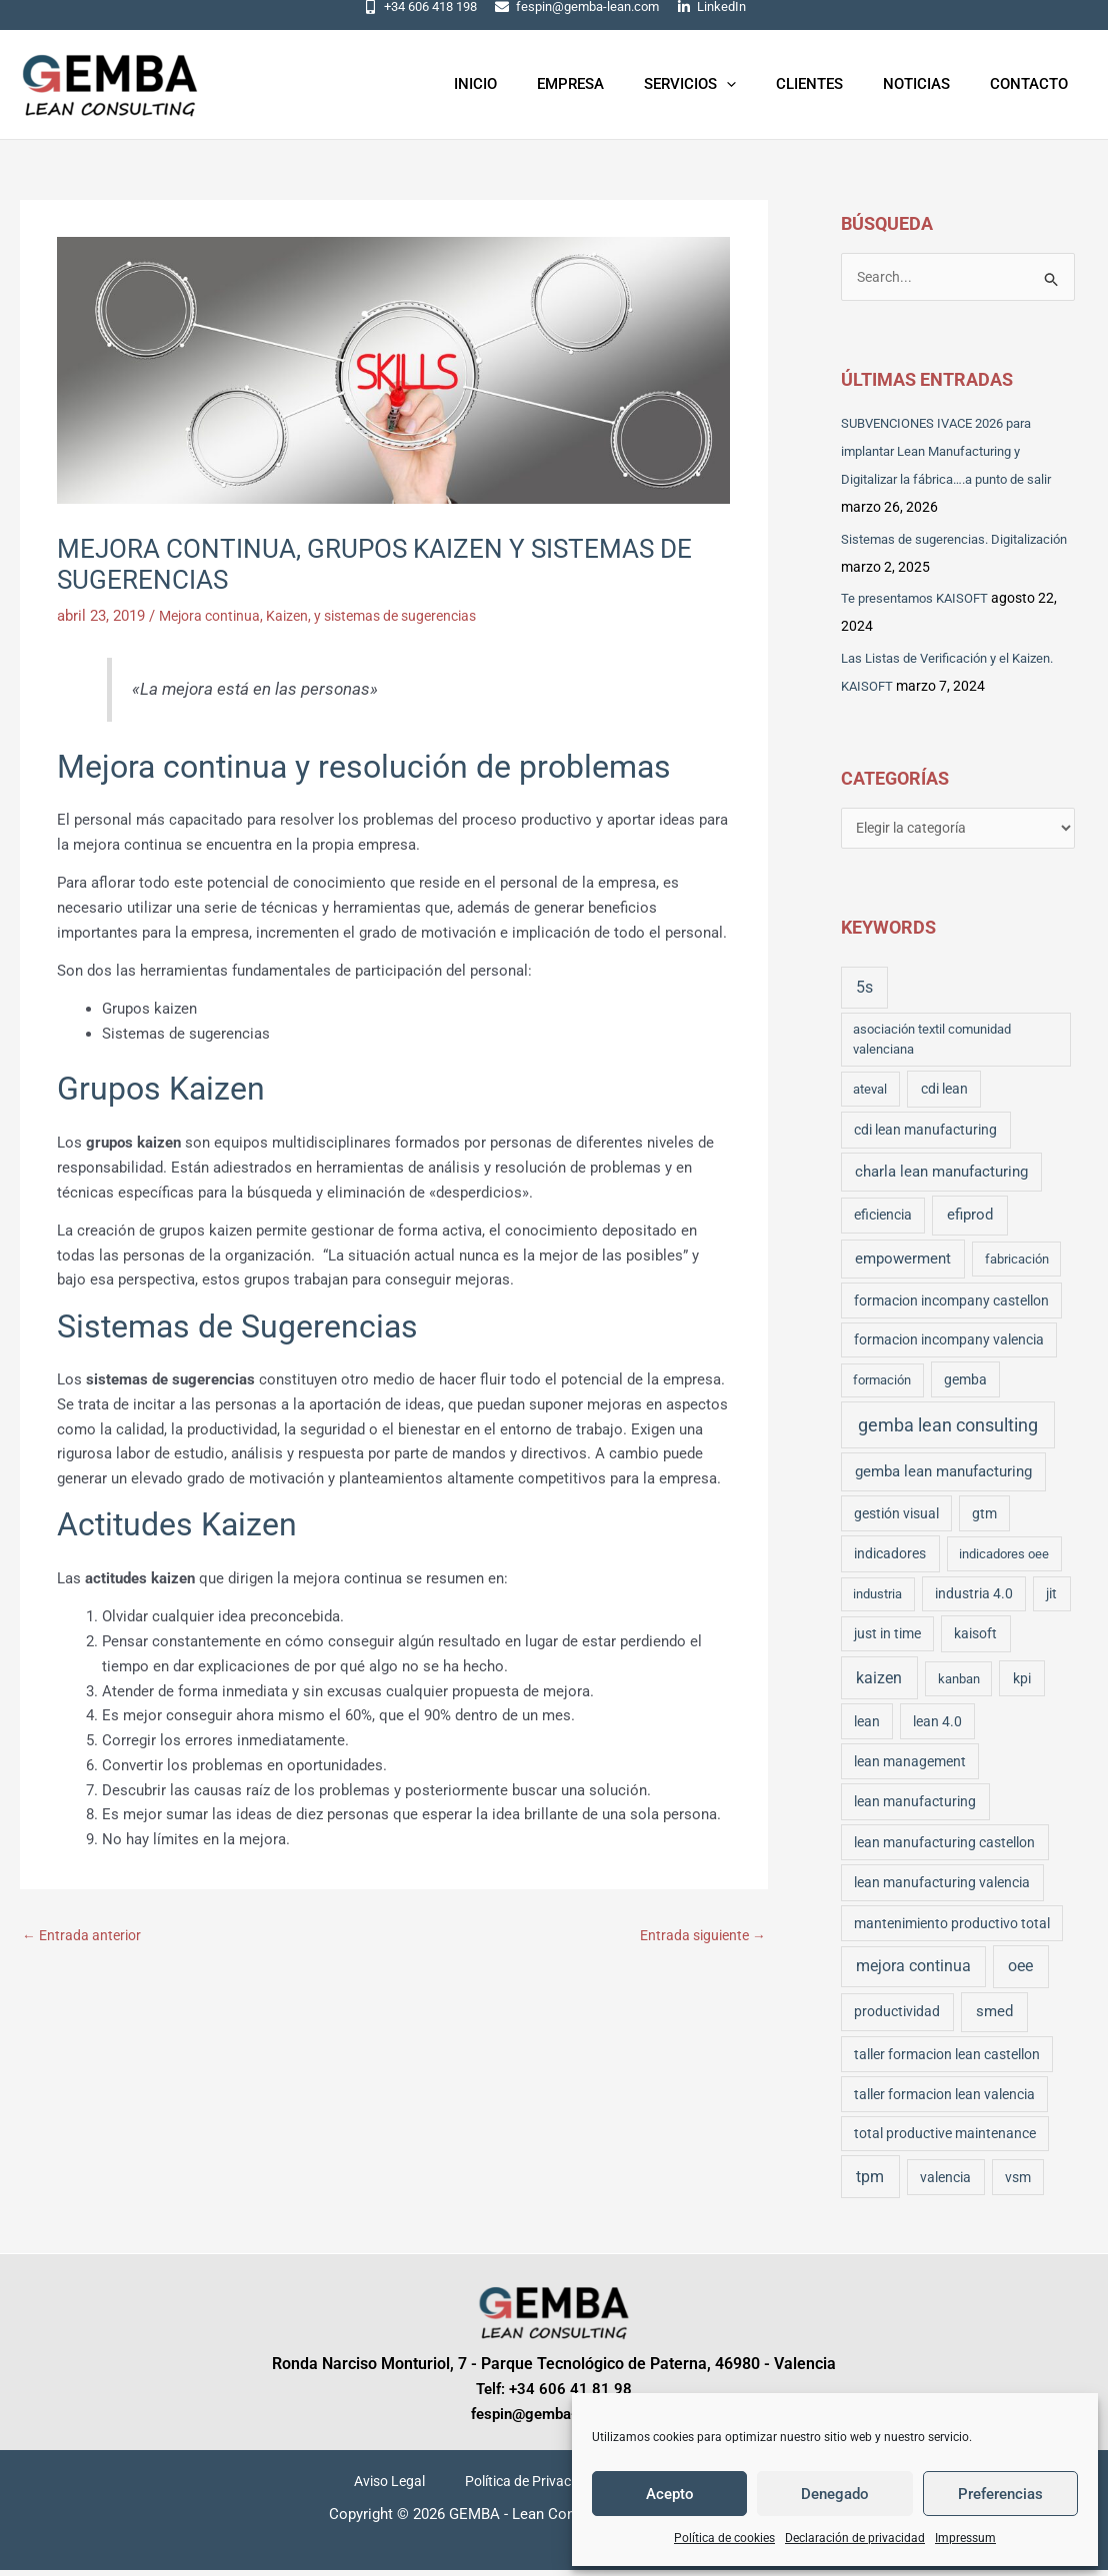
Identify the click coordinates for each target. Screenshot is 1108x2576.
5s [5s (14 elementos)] (864, 993)
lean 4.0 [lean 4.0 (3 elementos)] (937, 1727)
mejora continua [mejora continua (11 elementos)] (913, 1972)
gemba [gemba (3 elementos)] (965, 1385)
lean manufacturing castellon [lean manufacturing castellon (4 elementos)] (944, 1848)
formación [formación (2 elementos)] (882, 1385)
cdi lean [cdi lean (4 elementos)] (944, 1095)
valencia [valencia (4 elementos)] (945, 2183)
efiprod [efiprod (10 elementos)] (970, 1222)
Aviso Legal (402, 2488)
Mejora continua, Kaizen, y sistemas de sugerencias (331, 616)
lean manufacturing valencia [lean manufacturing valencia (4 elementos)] (942, 1889)
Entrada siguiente (698, 1936)
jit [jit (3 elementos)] (1051, 1600)
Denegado (835, 2494)
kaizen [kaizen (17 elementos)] (879, 1683)
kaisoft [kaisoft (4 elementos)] (975, 1640)
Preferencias (1000, 2494)
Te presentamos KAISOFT (920, 601)
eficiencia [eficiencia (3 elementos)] (883, 1222)
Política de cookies (724, 2538)
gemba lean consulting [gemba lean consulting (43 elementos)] (948, 1430)
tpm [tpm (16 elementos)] (870, 2182)
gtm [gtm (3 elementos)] (984, 1519)
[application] (761, 84)
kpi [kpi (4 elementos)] (1022, 1684)
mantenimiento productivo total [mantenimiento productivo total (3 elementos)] (952, 1929)
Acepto (670, 2494)
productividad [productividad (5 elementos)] (897, 2018)
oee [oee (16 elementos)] (1020, 1971)
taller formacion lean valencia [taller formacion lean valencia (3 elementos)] (944, 2100)
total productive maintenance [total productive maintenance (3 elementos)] (945, 2140)
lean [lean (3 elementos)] (867, 1727)
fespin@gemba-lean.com (554, 2419)
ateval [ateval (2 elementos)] (870, 1095)
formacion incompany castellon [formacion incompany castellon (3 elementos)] (951, 1306)
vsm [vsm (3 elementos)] (1018, 2183)
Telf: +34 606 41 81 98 (554, 2394)
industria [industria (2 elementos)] (877, 1600)
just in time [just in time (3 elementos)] (887, 1640)
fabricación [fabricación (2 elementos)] (1017, 1265)
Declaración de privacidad (855, 2538)
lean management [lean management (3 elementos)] (910, 1767)
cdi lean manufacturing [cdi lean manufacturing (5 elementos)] (925, 1136)
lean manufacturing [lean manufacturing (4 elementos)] (915, 1807)
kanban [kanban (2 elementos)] (959, 1684)
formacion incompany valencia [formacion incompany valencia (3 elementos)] (949, 1345)
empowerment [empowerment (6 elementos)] (903, 1265)
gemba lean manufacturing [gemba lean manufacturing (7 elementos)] (943, 1478)
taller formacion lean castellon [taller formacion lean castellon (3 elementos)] (947, 2060)
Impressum (965, 2538)
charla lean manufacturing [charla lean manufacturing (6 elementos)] (941, 1178)
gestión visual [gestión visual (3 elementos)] (896, 1519)
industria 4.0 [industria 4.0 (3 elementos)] (974, 1600)
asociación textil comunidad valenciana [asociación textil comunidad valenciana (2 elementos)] (932, 1045)
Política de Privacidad (528, 2488)
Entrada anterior (85, 1936)
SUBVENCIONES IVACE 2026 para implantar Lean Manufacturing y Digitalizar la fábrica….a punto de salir (956, 454)
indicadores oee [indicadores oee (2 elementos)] (1004, 1559)
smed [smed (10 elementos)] (994, 2018)
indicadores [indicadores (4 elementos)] (890, 1559)
